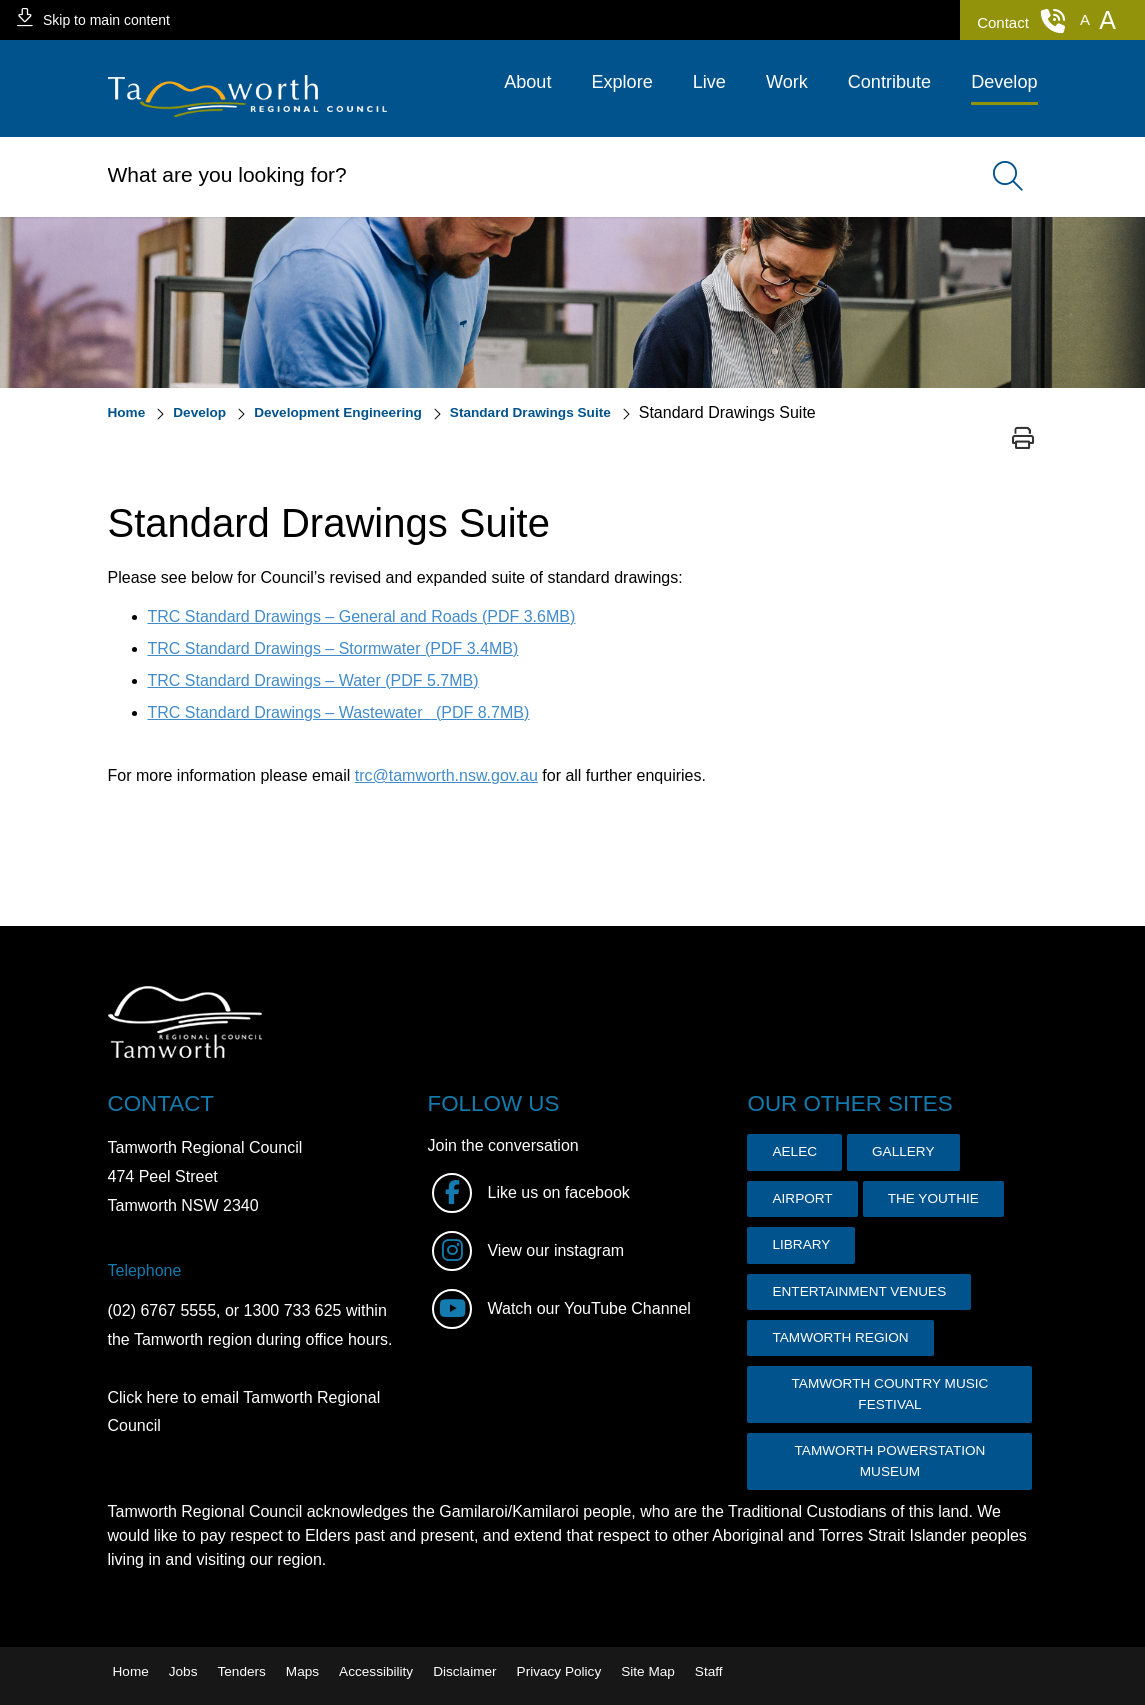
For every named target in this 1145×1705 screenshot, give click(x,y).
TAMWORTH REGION (840, 1337)
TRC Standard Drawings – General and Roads (362, 616)
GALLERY (903, 1151)
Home (131, 1671)
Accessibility (376, 1671)
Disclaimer (464, 1671)
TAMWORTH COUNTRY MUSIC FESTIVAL (890, 1393)
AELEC (794, 1151)
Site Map (648, 1671)
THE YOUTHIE (933, 1198)
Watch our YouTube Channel (561, 1308)
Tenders (241, 1671)
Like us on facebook (530, 1192)
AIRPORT (802, 1198)
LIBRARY (801, 1244)
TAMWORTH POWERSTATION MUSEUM (890, 1460)
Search (998, 177)
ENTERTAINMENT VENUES (859, 1291)
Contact (1021, 21)
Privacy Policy (559, 1671)
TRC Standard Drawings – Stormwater (333, 648)
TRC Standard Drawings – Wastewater (339, 712)
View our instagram (528, 1250)
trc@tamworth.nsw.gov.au (446, 775)
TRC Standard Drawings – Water (313, 680)
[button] (1085, 20)
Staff (709, 1671)
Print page (1023, 438)
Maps (302, 1671)
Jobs (183, 1671)
